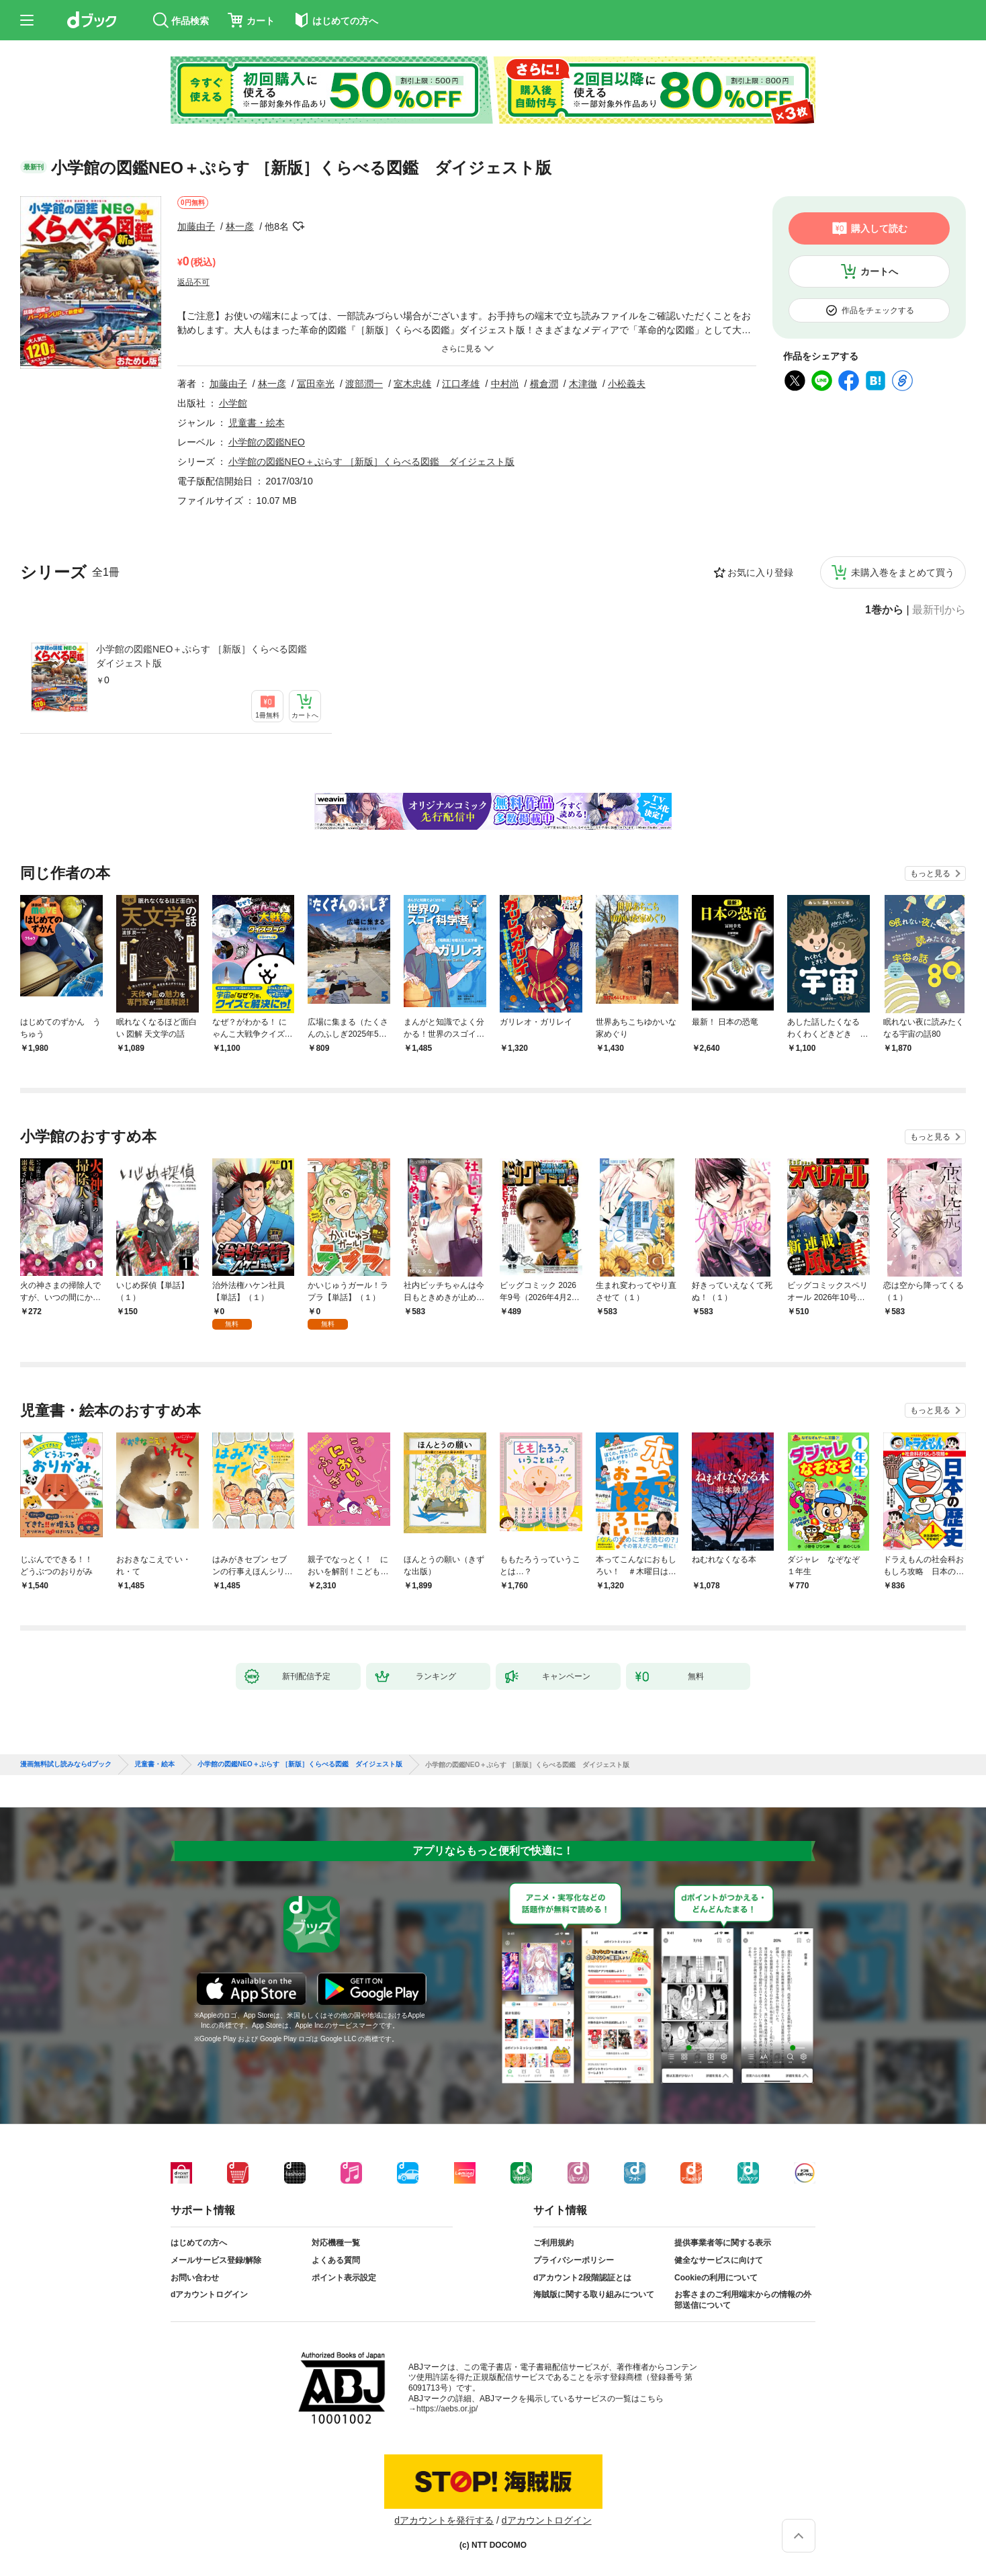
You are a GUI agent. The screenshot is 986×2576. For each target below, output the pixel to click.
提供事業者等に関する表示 (722, 2242)
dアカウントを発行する (444, 2520)
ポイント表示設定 (344, 2277)
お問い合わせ (195, 2277)
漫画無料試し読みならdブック (65, 1764)
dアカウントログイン (209, 2294)
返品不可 (193, 282)
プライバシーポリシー (573, 2260)
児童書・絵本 (256, 422)
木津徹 (583, 383)
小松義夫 (626, 383)
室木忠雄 (412, 383)
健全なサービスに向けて (718, 2260)
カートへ (879, 271)
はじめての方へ (199, 2242)
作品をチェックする (878, 310)
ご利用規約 (553, 2242)
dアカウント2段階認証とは (582, 2277)
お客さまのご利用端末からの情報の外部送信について (742, 2300)
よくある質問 (336, 2260)
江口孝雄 (461, 383)
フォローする (298, 226)
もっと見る (930, 873)
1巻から (884, 610)
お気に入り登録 (760, 572)
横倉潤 (544, 383)
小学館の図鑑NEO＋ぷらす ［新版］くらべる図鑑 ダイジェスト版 (206, 656)
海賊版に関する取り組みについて (593, 2294)
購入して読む (879, 228)
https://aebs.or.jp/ (447, 2408)
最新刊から (939, 610)
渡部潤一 (364, 383)
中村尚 (505, 383)
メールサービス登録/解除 (216, 2260)
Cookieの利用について (716, 2277)
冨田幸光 (315, 383)
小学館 (233, 403)
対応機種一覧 (336, 2242)
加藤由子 (196, 226)
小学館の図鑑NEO (266, 442)
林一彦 (240, 226)
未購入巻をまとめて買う (902, 572)
